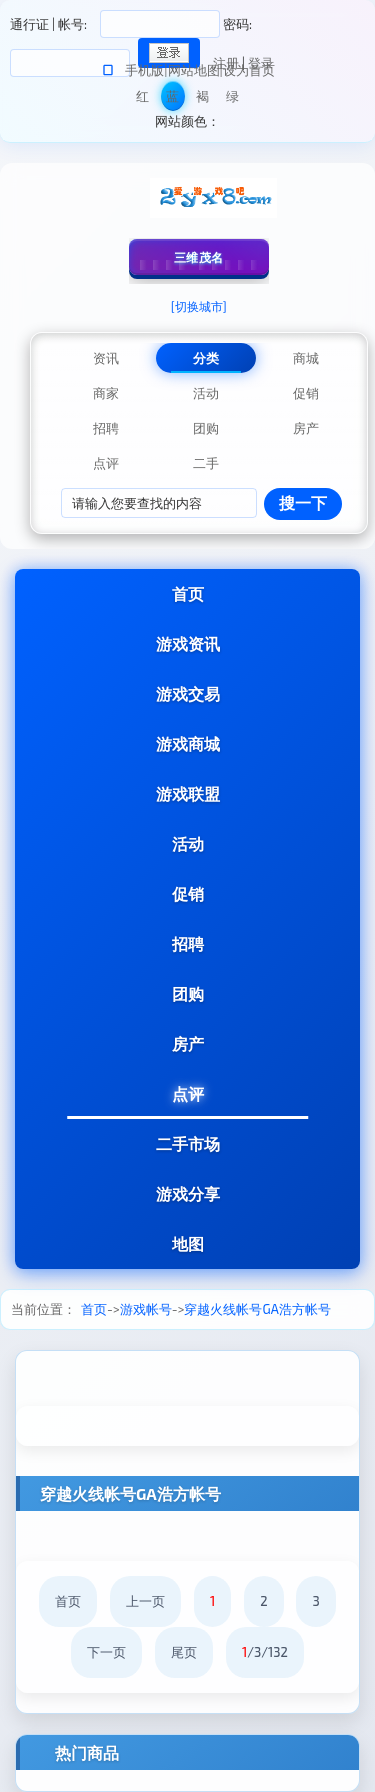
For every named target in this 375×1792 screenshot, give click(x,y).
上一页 (145, 1601)
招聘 (188, 943)
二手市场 (188, 1143)
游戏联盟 (188, 793)
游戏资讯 (188, 643)
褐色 (202, 99)
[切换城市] (199, 306)
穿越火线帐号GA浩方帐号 (257, 1309)
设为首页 (249, 70)
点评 (188, 1093)
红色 (142, 99)
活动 (188, 843)
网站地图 (194, 70)
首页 (188, 593)
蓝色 (172, 99)
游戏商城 (188, 743)
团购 (188, 993)
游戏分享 (188, 1193)
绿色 (232, 99)
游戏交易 (188, 693)
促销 (188, 893)
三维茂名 (199, 257)
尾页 (184, 1652)
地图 (188, 1243)
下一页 (106, 1652)
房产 (188, 1043)
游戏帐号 (146, 1309)
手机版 (144, 70)
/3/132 (265, 1652)
